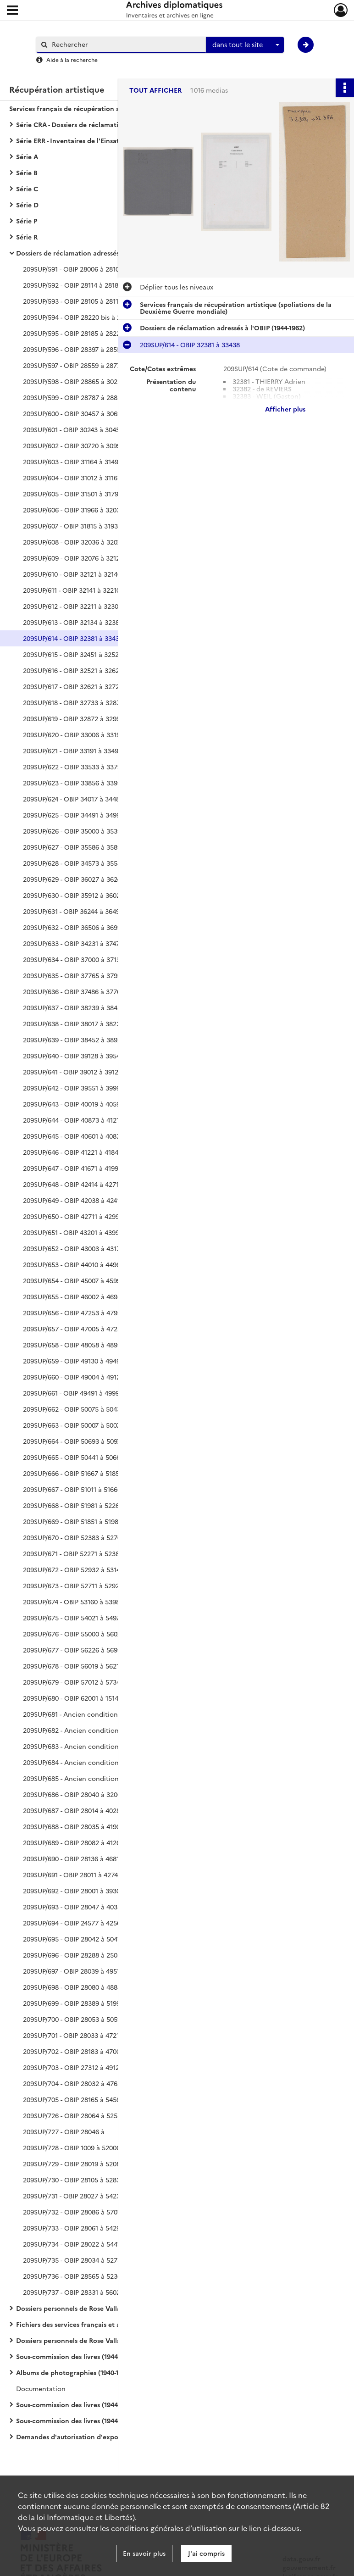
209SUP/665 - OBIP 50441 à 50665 (73, 1457)
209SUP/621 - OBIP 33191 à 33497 (72, 750)
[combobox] (245, 45)
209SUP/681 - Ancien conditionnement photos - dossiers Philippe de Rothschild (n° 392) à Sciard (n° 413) (114, 1714)
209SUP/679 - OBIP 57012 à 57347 (73, 1681)
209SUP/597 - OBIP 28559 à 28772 (73, 365)
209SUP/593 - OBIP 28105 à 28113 (72, 301)
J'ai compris (206, 2553)
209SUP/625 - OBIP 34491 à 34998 (73, 814)
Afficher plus (285, 408)
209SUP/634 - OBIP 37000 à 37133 (73, 959)
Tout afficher (155, 90)
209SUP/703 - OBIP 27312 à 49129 (73, 2067)
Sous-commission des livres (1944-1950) (75, 2356)
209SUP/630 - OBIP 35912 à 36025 (73, 895)
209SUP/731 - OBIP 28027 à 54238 (73, 2195)
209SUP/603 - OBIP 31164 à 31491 (72, 461)
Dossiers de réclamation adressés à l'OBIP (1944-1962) (98, 252)
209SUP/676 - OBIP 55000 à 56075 (73, 1633)
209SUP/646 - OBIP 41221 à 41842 (72, 1152)
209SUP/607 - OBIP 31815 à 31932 (72, 525)
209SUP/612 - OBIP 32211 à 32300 (72, 606)
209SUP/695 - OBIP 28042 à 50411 (73, 1938)
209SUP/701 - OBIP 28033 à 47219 (73, 2035)
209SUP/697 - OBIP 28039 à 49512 (73, 1970)
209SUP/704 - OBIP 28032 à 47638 (74, 2083)
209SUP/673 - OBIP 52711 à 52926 (73, 1585)
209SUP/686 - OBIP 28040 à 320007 (75, 1794)
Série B (27, 172)
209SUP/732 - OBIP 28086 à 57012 (73, 2211)
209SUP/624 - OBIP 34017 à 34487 (73, 798)
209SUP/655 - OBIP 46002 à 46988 (74, 1296)
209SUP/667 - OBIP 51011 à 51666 (72, 1489)
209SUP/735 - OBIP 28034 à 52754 (74, 2259)
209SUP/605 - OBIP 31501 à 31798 (72, 493)
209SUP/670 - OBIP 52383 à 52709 (74, 1537)
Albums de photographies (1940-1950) (74, 2372)
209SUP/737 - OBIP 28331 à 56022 (73, 2292)
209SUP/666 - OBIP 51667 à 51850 (73, 1473)
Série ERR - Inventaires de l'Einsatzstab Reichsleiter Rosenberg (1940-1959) (107, 140)
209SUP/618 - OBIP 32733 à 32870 (73, 702)
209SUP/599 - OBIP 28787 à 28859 (74, 397)
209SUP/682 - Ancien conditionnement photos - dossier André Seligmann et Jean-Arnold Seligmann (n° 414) (114, 1730)
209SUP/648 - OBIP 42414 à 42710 (72, 1184)
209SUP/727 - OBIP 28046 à (64, 2131)
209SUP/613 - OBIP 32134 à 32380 (73, 622)
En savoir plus (144, 2553)
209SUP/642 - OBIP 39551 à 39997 (73, 1087)
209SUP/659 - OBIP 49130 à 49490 (73, 1360)
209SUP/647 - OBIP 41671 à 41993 (72, 1168)
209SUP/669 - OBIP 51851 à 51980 (72, 1521)
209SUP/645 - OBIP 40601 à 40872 (73, 1136)
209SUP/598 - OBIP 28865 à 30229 (74, 381)
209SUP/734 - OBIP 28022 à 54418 (73, 2243)
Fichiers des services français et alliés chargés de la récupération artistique (107, 2324)
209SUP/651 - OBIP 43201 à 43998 (73, 1232)
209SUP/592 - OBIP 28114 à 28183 (72, 284)
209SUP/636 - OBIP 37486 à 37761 (73, 991)
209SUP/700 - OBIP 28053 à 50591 (73, 2019)
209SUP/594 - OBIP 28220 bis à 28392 (79, 317)
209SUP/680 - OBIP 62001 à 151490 (74, 1697)
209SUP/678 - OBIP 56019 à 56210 (73, 1665)
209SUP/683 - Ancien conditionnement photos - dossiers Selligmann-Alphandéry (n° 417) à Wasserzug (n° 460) (114, 1746)
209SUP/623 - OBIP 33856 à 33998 (74, 782)
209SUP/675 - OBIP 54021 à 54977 (73, 1617)
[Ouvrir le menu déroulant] (12, 11)
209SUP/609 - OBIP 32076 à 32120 (73, 557)
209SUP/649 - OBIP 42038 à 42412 (73, 1200)
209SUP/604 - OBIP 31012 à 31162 (72, 477)
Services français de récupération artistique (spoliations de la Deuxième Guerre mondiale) (101, 108)
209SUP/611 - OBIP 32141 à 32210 (71, 590)
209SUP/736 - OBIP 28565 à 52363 (74, 2276)
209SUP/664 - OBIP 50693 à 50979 (73, 1441)
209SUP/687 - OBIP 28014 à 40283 (73, 1810)
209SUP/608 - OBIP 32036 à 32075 (73, 541)
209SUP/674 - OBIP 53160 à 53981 (72, 1601)
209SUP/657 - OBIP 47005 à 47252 (74, 1328)
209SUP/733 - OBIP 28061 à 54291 (73, 2227)
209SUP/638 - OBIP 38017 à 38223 (73, 1023)
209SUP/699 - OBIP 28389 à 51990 (73, 2003)
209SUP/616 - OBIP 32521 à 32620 (73, 670)
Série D (27, 204)
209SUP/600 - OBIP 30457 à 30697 (73, 413)
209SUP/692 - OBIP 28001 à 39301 (73, 1890)
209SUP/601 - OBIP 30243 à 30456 (73, 429)
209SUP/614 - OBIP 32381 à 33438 (73, 638)
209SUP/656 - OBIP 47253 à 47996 (74, 1312)
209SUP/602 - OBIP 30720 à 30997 (73, 445)
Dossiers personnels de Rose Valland (72, 2308)
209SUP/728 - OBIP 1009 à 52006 (71, 2147)
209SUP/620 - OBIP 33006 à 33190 (73, 734)
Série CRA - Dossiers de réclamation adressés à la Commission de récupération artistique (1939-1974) (107, 124)
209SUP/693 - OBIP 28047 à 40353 (74, 1906)
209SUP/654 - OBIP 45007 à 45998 (73, 1280)
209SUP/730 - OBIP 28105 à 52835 (73, 2179)
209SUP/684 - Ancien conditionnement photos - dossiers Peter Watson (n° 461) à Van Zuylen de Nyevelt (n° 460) (114, 1762)
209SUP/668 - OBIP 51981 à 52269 (73, 1505)
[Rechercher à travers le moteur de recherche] (125, 44)
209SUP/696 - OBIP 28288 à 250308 (75, 1954)
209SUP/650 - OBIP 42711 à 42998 (73, 1216)
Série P (26, 220)
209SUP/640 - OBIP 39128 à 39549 (73, 1055)
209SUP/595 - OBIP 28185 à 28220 (73, 333)
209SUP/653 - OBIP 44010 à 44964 (73, 1264)
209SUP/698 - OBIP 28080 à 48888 (74, 1987)
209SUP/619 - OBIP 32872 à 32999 (73, 718)
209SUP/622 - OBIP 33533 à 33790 (74, 766)
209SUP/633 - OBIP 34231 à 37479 (73, 943)
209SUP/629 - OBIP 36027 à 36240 (73, 879)
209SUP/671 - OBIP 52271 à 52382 (73, 1553)
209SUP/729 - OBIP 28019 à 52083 (73, 2163)
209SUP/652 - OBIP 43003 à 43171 (73, 1248)
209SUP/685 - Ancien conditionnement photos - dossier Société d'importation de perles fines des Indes (114, 1778)
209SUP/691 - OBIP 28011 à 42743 (72, 1874)
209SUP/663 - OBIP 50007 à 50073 (73, 1425)
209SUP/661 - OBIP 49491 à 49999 (73, 1392)
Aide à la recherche (72, 59)
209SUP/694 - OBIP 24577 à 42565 (73, 1922)
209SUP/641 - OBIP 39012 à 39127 (72, 1071)
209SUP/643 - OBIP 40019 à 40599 (73, 1103)
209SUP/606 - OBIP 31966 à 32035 (73, 509)
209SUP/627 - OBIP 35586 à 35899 (74, 846)
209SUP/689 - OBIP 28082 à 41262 (73, 1842)
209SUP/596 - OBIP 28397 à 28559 (73, 349)
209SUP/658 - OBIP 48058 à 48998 (74, 1344)
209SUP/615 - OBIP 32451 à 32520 (72, 654)
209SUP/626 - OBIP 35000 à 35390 (74, 830)
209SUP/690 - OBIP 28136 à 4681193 (76, 1858)
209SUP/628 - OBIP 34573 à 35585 (74, 863)
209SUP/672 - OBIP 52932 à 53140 (73, 1569)
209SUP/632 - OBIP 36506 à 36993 (74, 927)
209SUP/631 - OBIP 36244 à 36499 (73, 911)
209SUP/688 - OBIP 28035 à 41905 (73, 1826)
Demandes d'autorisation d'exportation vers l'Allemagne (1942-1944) (107, 2436)
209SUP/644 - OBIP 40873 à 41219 (73, 1119)
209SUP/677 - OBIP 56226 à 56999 (74, 1649)
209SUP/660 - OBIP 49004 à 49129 (73, 1376)
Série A (27, 156)
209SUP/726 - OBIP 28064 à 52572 (74, 2115)
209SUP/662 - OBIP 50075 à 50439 (73, 1408)
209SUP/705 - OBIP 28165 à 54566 (73, 2099)
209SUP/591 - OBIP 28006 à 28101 (72, 268)
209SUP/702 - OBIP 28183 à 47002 (73, 2051)
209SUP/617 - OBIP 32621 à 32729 (73, 686)
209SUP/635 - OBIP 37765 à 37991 (73, 975)
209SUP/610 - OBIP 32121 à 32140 (72, 574)
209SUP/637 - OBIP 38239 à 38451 (73, 1007)
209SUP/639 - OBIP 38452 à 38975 (73, 1039)
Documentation (41, 2388)
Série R (27, 236)
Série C (27, 188)
